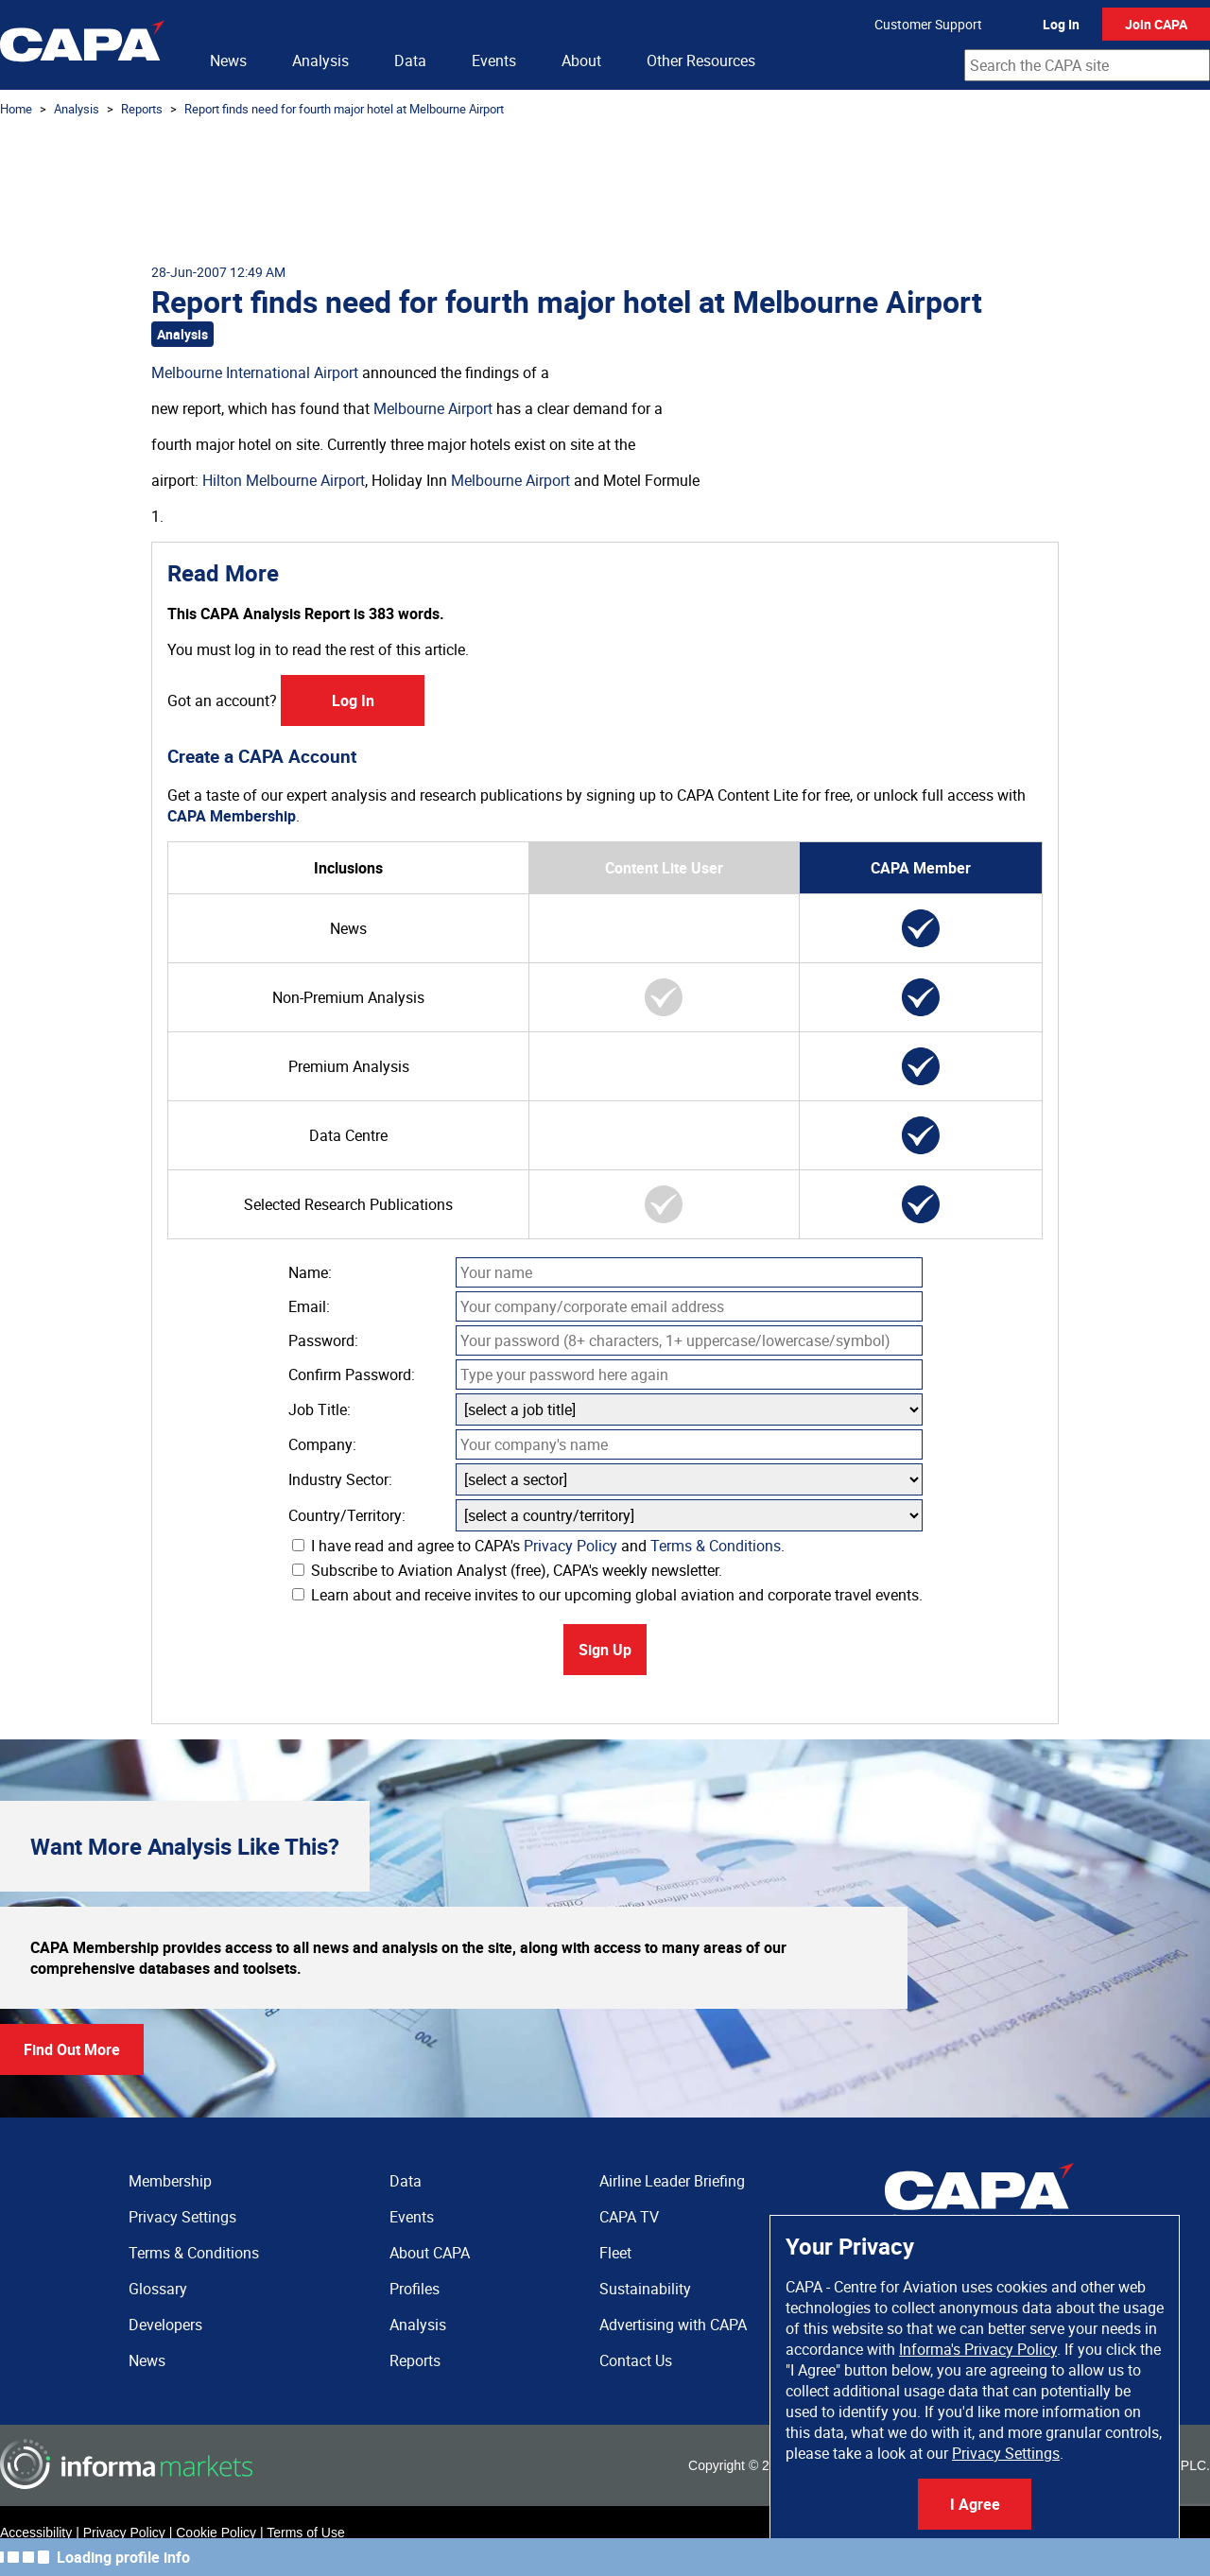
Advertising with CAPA (673, 2324)
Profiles (414, 2288)
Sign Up (605, 1649)
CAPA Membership (231, 815)
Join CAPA (1156, 24)
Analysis (320, 60)
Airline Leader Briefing (672, 2180)
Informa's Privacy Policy (978, 2349)
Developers (165, 2324)
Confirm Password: (351, 1374)
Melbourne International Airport (254, 372)
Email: (309, 1306)
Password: (323, 1340)
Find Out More (72, 2049)
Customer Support (928, 24)
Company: (322, 1444)
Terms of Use (305, 2532)
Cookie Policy (216, 2532)
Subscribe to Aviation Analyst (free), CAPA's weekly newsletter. (507, 1570)
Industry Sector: (340, 1479)
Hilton (222, 480)
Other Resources (701, 60)
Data (410, 60)
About (581, 60)
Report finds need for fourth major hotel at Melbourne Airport (344, 108)
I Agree (975, 2504)
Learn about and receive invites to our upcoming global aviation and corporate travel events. (607, 1594)
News (228, 60)
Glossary (158, 2288)
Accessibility (36, 2532)
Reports (142, 108)
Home (16, 108)
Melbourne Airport (433, 408)
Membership (170, 2180)
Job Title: (319, 1409)
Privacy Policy (570, 1545)
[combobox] (1087, 65)
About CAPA (429, 2252)
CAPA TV (629, 2216)
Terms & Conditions (715, 1545)
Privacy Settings (1006, 2453)
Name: (310, 1272)
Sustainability (645, 2288)
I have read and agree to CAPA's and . (538, 1545)
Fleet (615, 2252)
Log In (1061, 24)
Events (494, 60)
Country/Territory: (347, 1515)
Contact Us (635, 2360)
